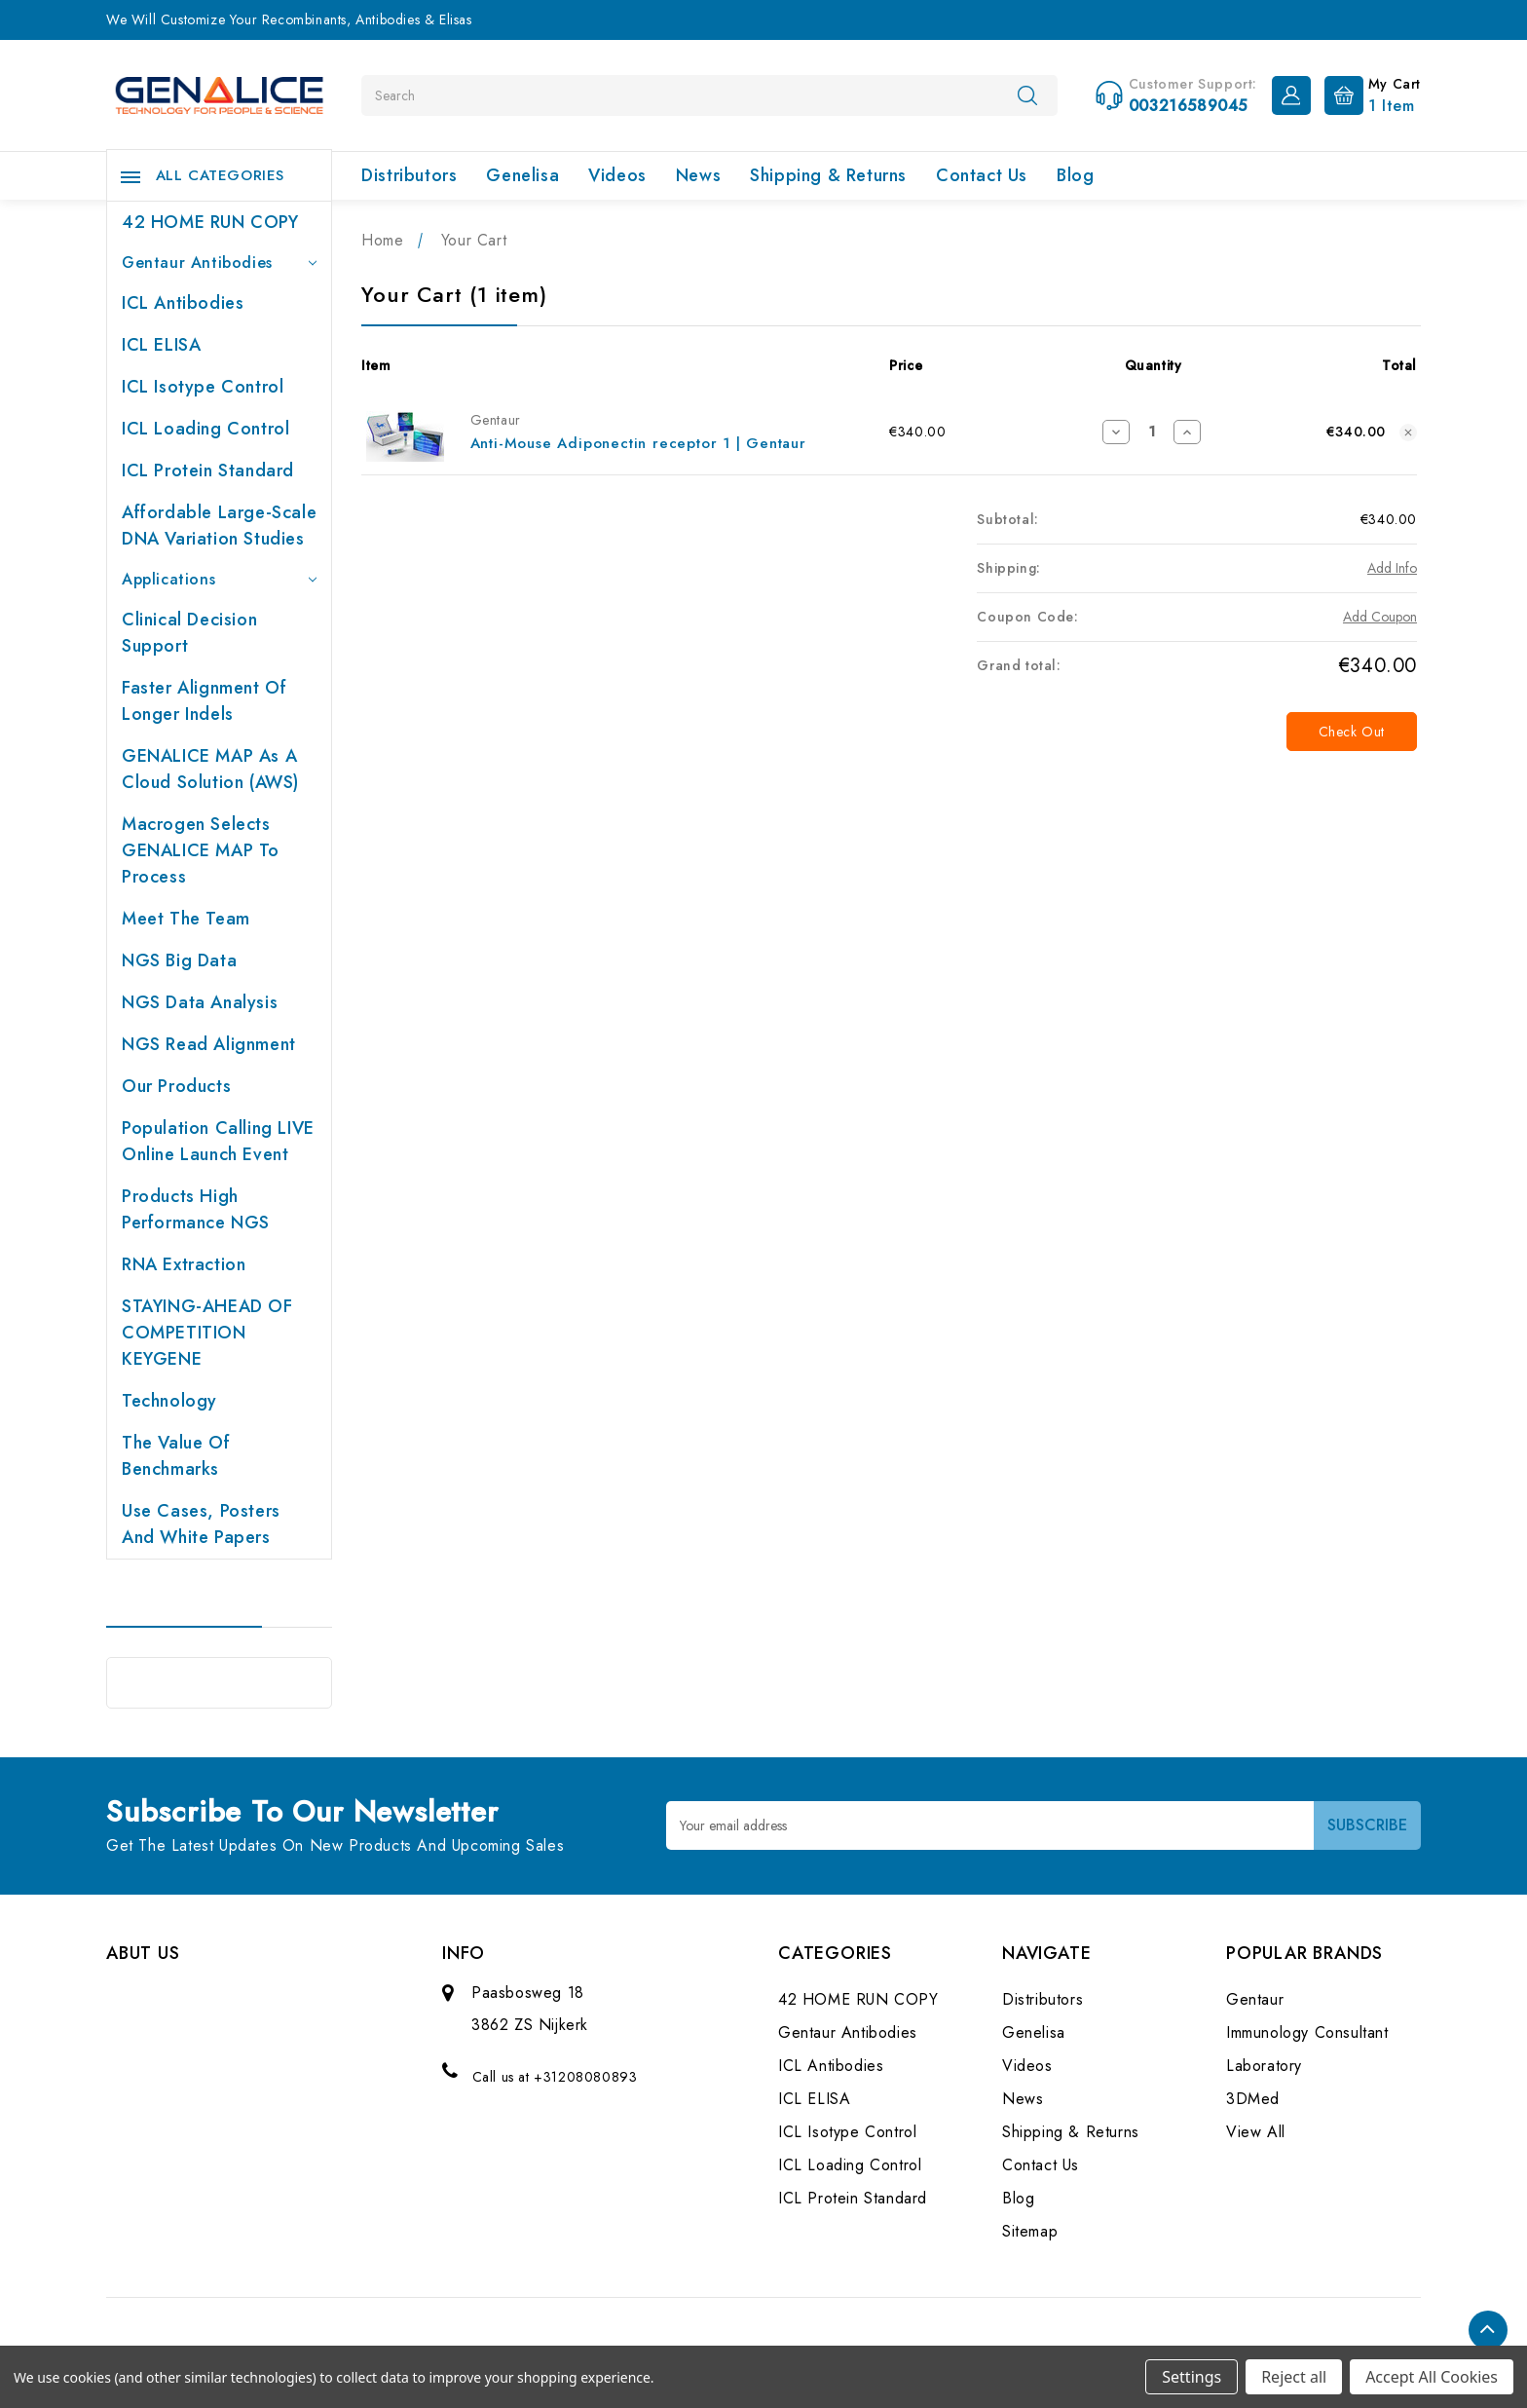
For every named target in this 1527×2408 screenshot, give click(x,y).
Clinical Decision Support (189, 632)
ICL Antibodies (182, 303)
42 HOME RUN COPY (210, 222)
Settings (1191, 2377)
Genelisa (522, 175)
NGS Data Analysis (200, 1002)
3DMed (1253, 2099)
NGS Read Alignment (209, 1044)
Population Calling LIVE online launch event (218, 1141)
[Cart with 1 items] (1368, 93)
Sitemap (1030, 2231)
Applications (219, 579)
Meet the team (186, 918)
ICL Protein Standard (208, 470)
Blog (1075, 175)
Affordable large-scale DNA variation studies (219, 525)
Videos (617, 175)
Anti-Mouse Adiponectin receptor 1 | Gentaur (638, 443)
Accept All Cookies (1431, 2377)
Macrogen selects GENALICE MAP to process (200, 850)
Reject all (1293, 2377)
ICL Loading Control (205, 428)
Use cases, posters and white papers (201, 1524)
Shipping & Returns (828, 175)
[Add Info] (1392, 568)
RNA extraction (183, 1264)
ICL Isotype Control (202, 386)
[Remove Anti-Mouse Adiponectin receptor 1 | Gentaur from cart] (1408, 432)
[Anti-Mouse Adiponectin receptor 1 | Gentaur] (1152, 431)
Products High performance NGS (196, 1209)
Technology (169, 1400)
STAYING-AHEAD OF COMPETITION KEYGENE (207, 1333)
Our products (176, 1086)
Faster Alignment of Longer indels (204, 701)
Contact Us (981, 175)
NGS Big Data (179, 960)
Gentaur (1255, 1999)
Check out (1352, 731)
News (698, 175)
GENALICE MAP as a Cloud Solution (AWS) (210, 769)
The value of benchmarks (176, 1456)
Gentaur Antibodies (219, 262)
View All (1255, 2132)
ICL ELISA (161, 344)
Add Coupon (1380, 616)
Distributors (409, 175)
